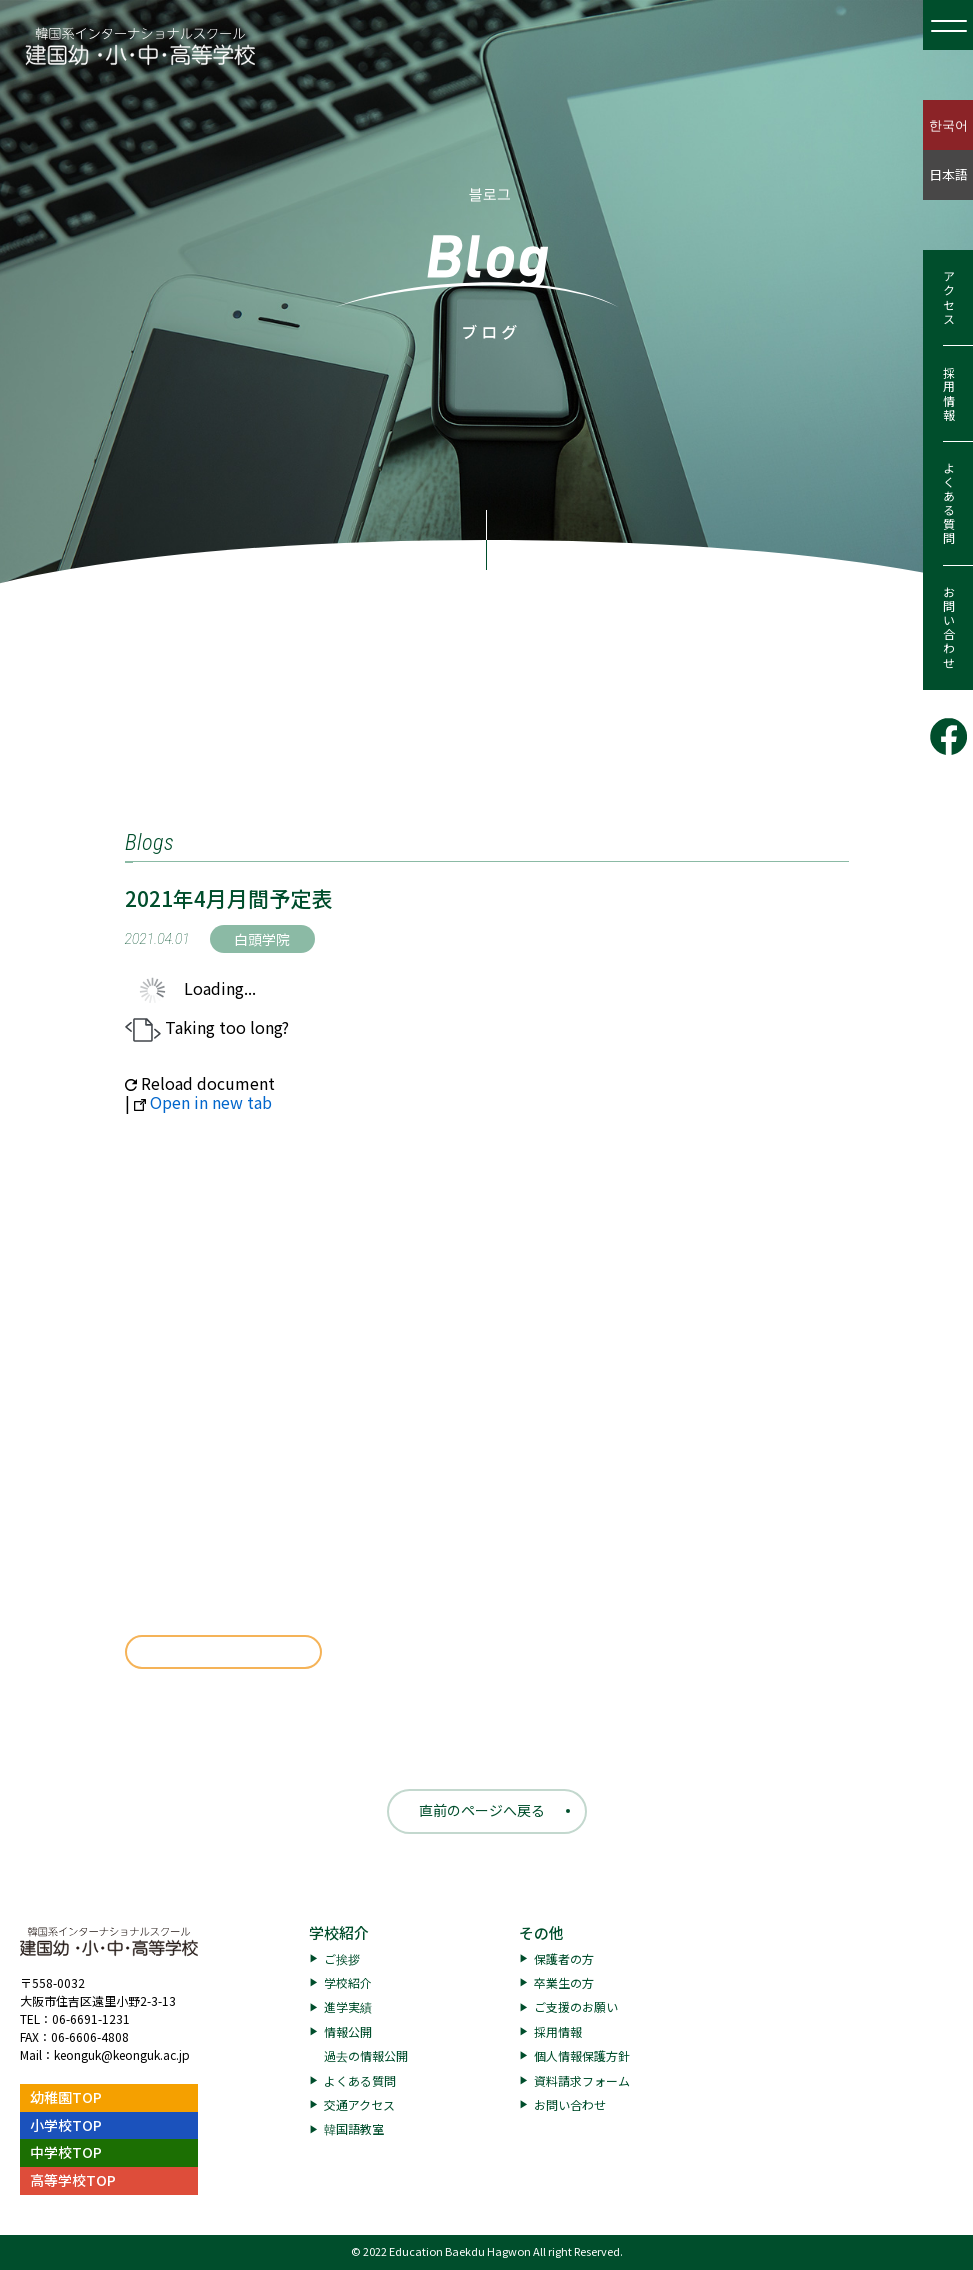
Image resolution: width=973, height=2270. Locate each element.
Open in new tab (203, 1102)
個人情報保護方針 (582, 2055)
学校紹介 (339, 1932)
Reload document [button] (200, 1083)
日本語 (948, 174)
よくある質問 (948, 504)
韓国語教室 (354, 2128)
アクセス (948, 298)
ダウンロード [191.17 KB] (223, 1652)
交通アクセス (359, 2104)
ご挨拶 (342, 1958)
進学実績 (348, 2006)
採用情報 (948, 394)
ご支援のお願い (576, 2006)
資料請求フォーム (582, 2080)
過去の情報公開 (366, 2055)
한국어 (948, 124)
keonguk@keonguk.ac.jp (122, 2054)
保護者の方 (564, 1958)
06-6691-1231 (91, 2018)
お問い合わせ (948, 628)
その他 (541, 1932)
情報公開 (348, 2031)
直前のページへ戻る (482, 1810)
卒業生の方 (564, 1982)
